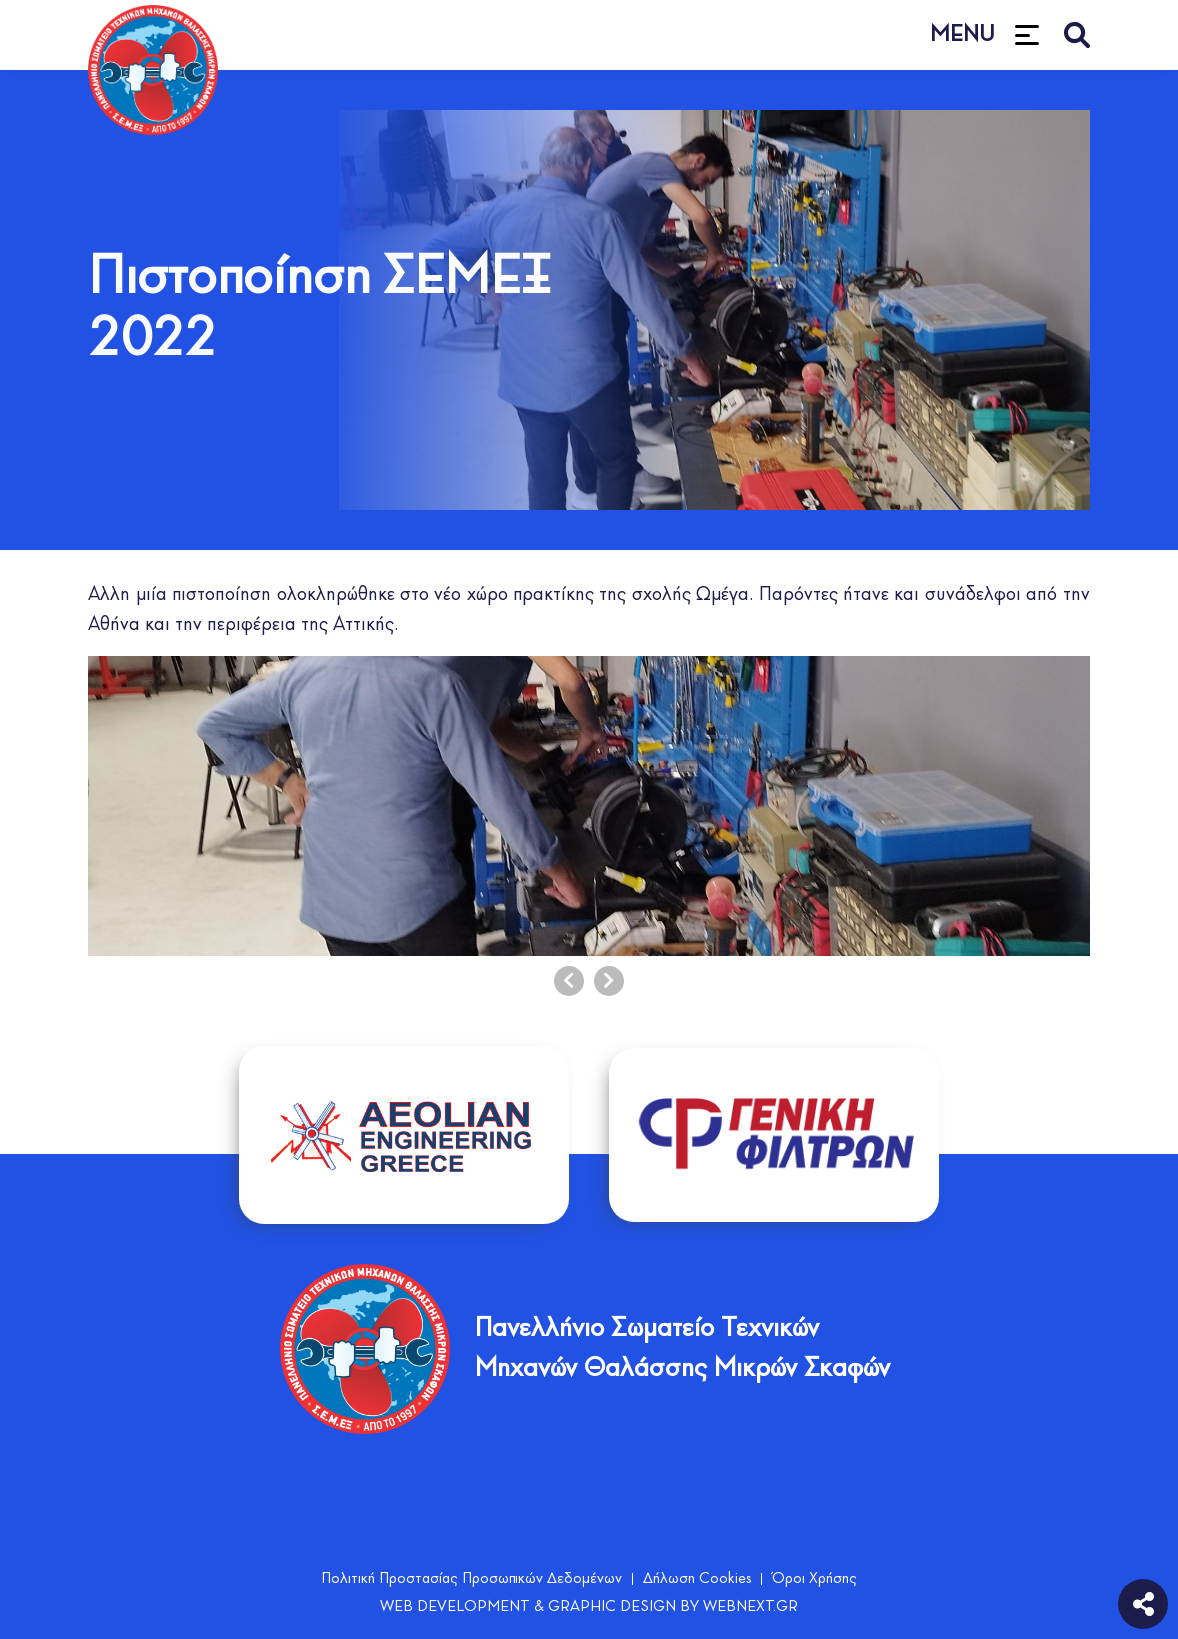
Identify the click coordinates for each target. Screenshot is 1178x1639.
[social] (1143, 1601)
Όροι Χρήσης (814, 1579)
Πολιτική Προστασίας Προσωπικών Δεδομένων (471, 1579)
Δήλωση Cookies (697, 1579)
